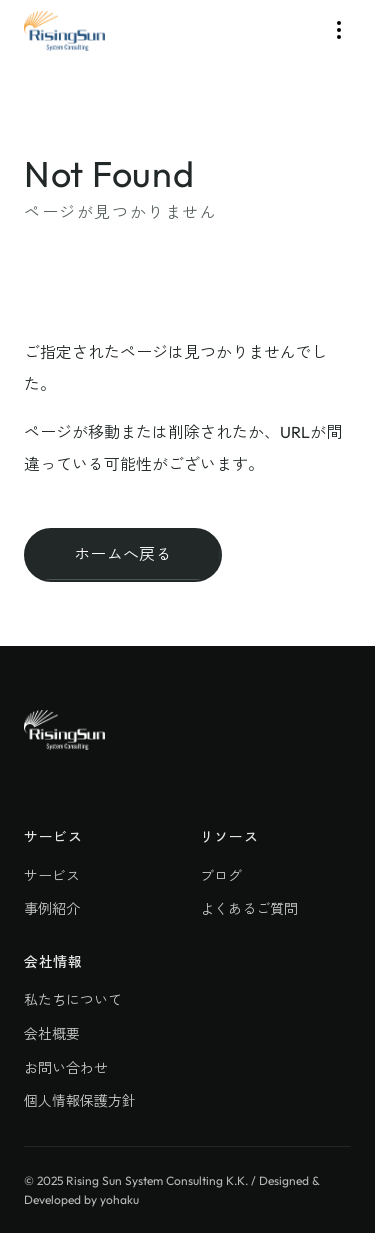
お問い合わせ (66, 1068)
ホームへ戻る (123, 554)
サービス (52, 876)
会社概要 (52, 1034)
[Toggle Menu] (339, 30)
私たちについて (73, 1000)
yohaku (119, 1199)
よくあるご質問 (249, 909)
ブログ (221, 876)
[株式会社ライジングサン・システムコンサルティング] (64, 31)
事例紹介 (52, 909)
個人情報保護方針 (80, 1101)
